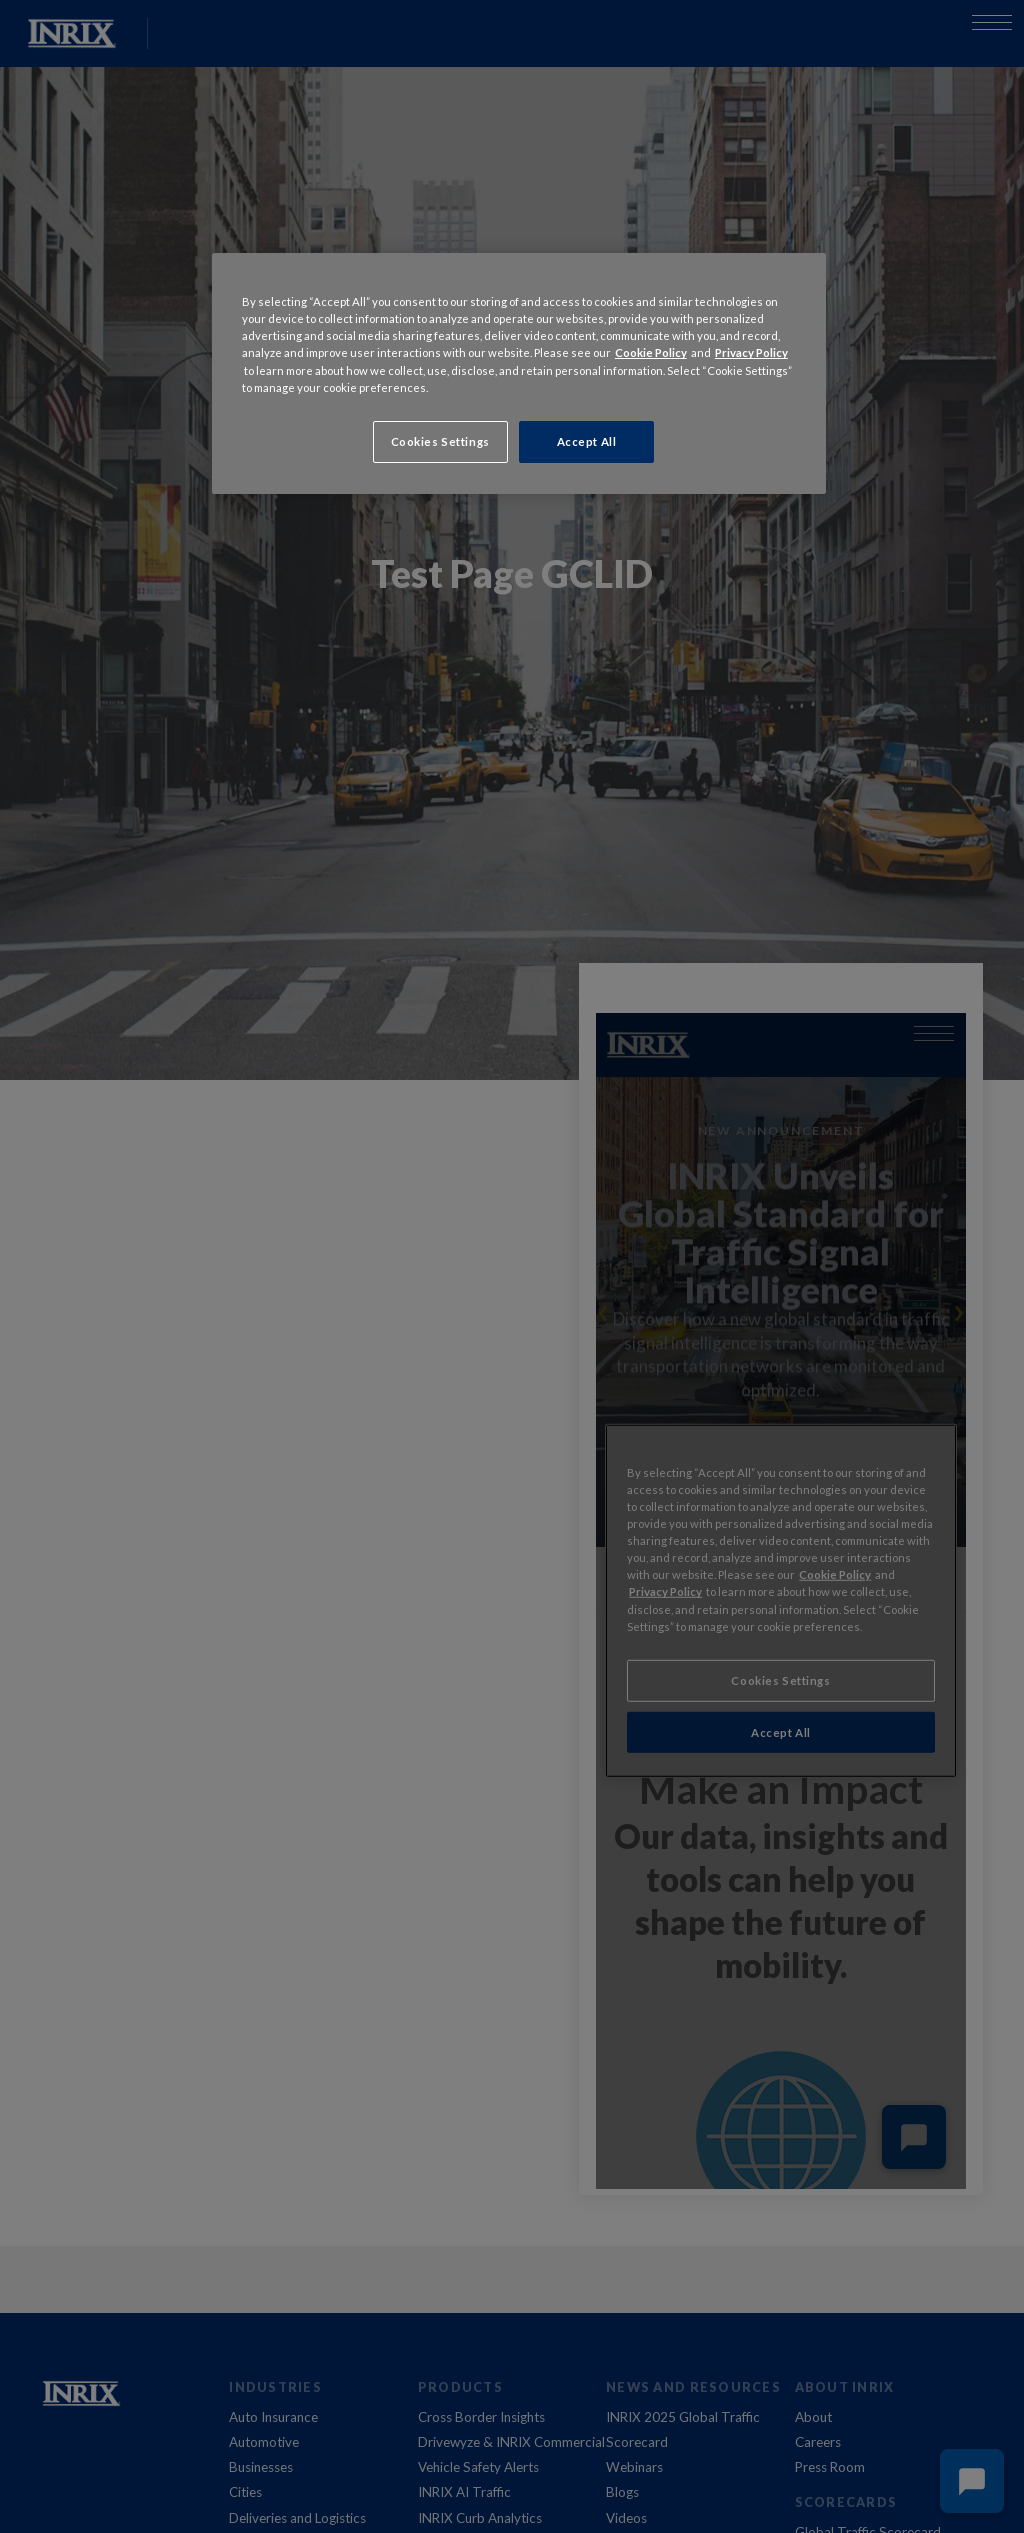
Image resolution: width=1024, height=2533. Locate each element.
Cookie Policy (651, 352)
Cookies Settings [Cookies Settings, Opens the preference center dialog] (440, 441)
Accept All (587, 441)
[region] (519, 373)
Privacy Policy (751, 352)
